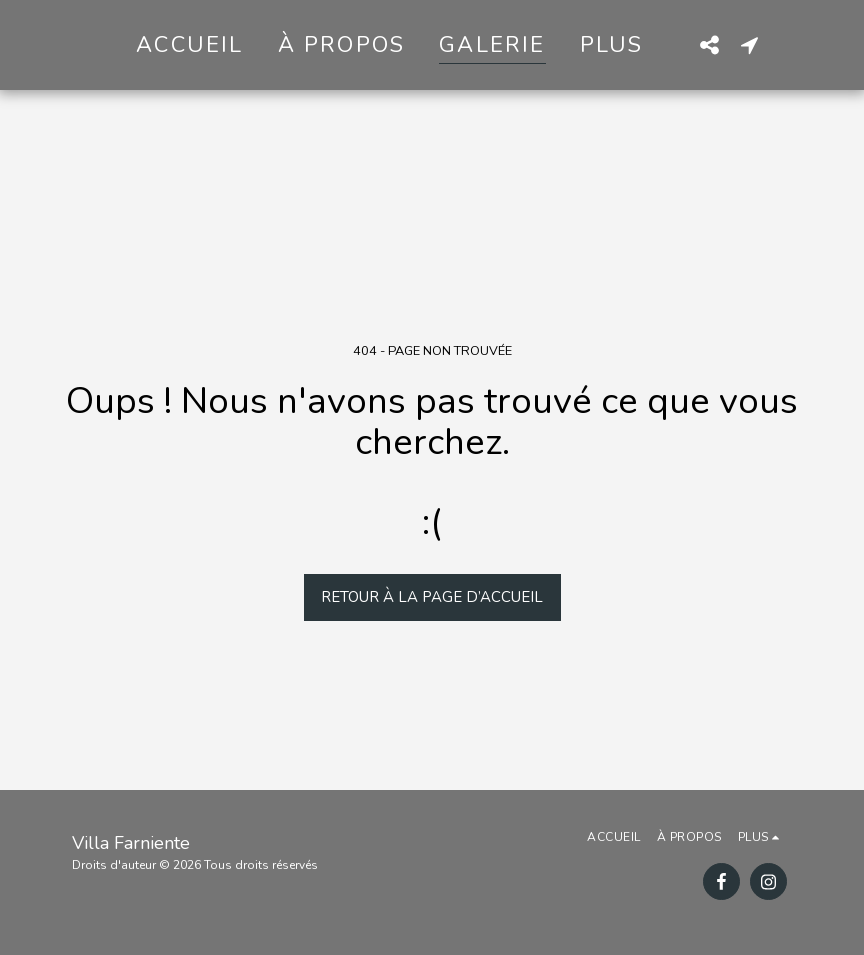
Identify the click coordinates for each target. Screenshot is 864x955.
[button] (709, 44)
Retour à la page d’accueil (432, 597)
